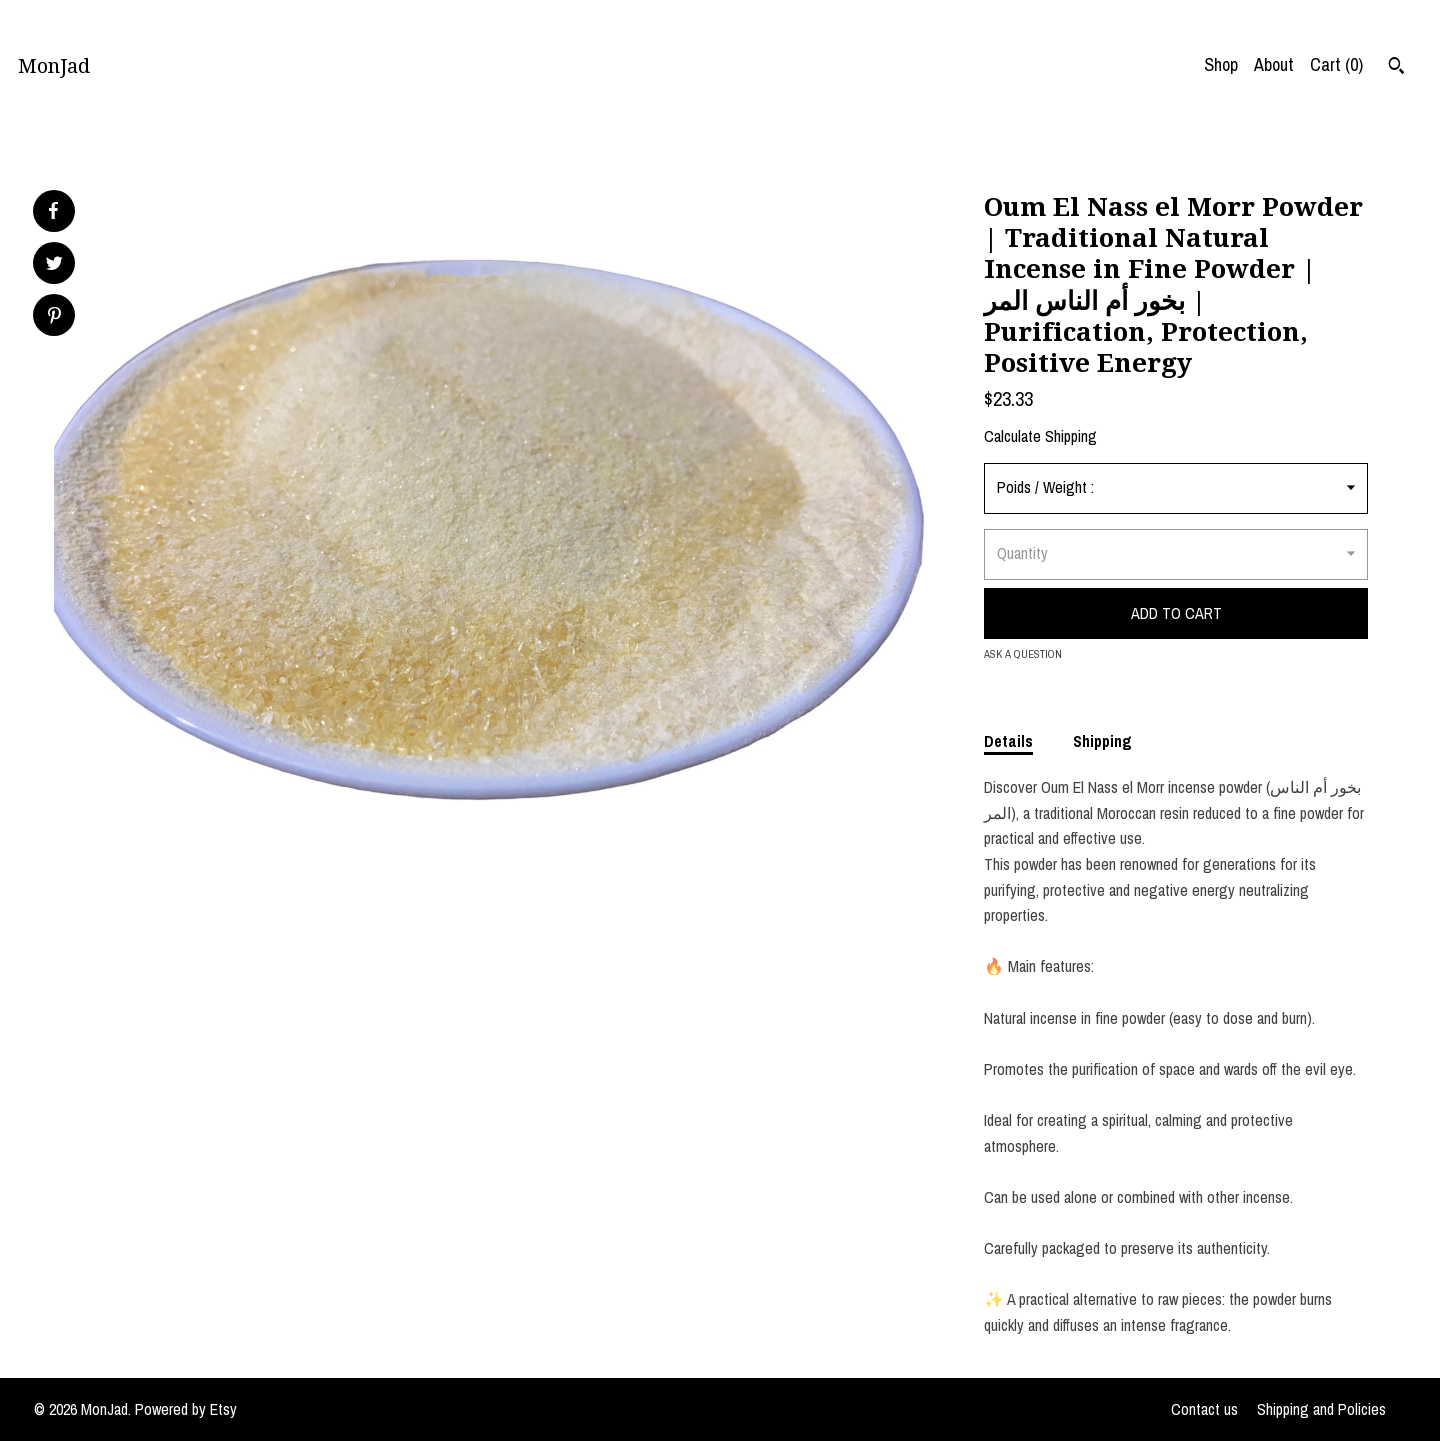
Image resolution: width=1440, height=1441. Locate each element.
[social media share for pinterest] (54, 317)
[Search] (1396, 68)
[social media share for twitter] (54, 265)
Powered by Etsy (186, 1409)
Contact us (1204, 1409)
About (1274, 64)
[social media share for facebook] (53, 211)
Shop (1221, 64)
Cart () (1336, 64)
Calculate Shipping (1040, 436)
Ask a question (1023, 654)
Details (1008, 741)
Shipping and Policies (1321, 1409)
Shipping (1102, 741)
